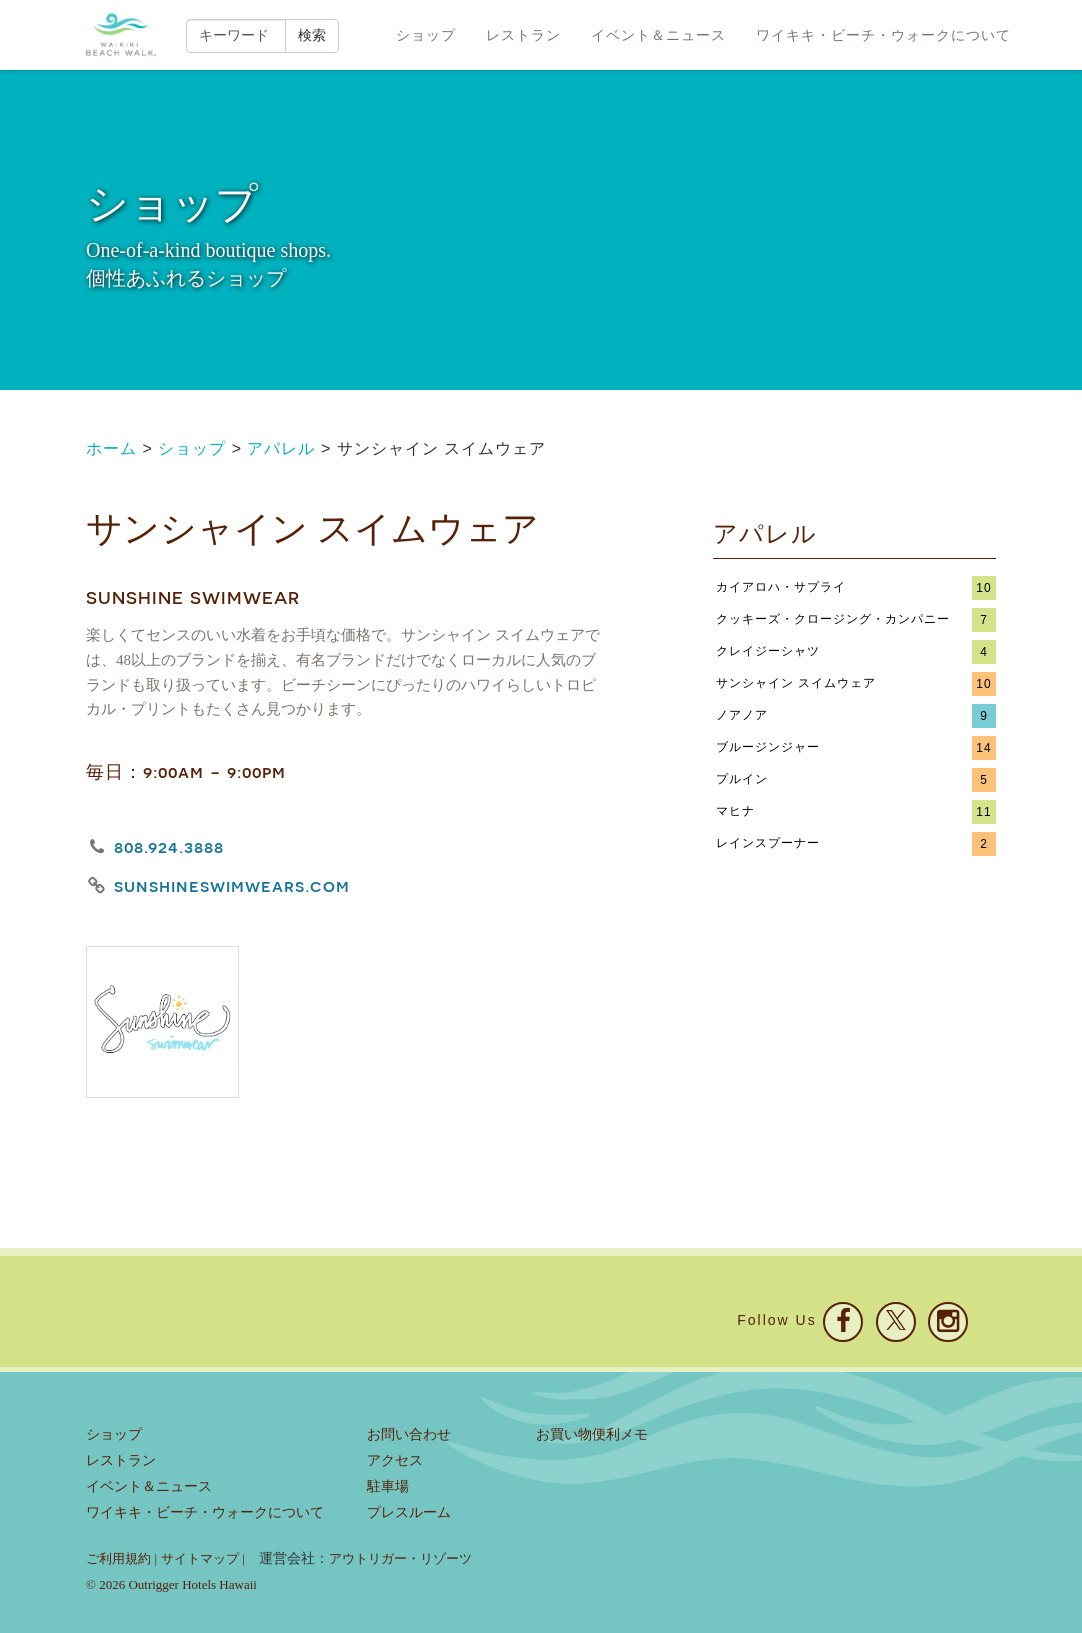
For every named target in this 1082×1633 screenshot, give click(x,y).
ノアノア (742, 715)
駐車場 (388, 1486)
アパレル (281, 448)
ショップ (426, 35)
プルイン (742, 779)
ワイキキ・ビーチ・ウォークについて (883, 35)
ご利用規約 (118, 1558)
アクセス (395, 1460)
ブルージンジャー (768, 747)
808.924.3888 (169, 846)
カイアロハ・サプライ (781, 587)
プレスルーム (409, 1512)
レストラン (523, 35)
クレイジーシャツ (768, 651)
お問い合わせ (409, 1434)
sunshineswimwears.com (232, 885)
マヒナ (735, 811)
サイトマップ (200, 1558)
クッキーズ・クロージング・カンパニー (833, 619)
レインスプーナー (768, 843)
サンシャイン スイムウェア (796, 683)
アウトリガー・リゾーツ (400, 1558)
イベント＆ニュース (658, 35)
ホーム (111, 448)
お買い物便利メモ (592, 1434)
